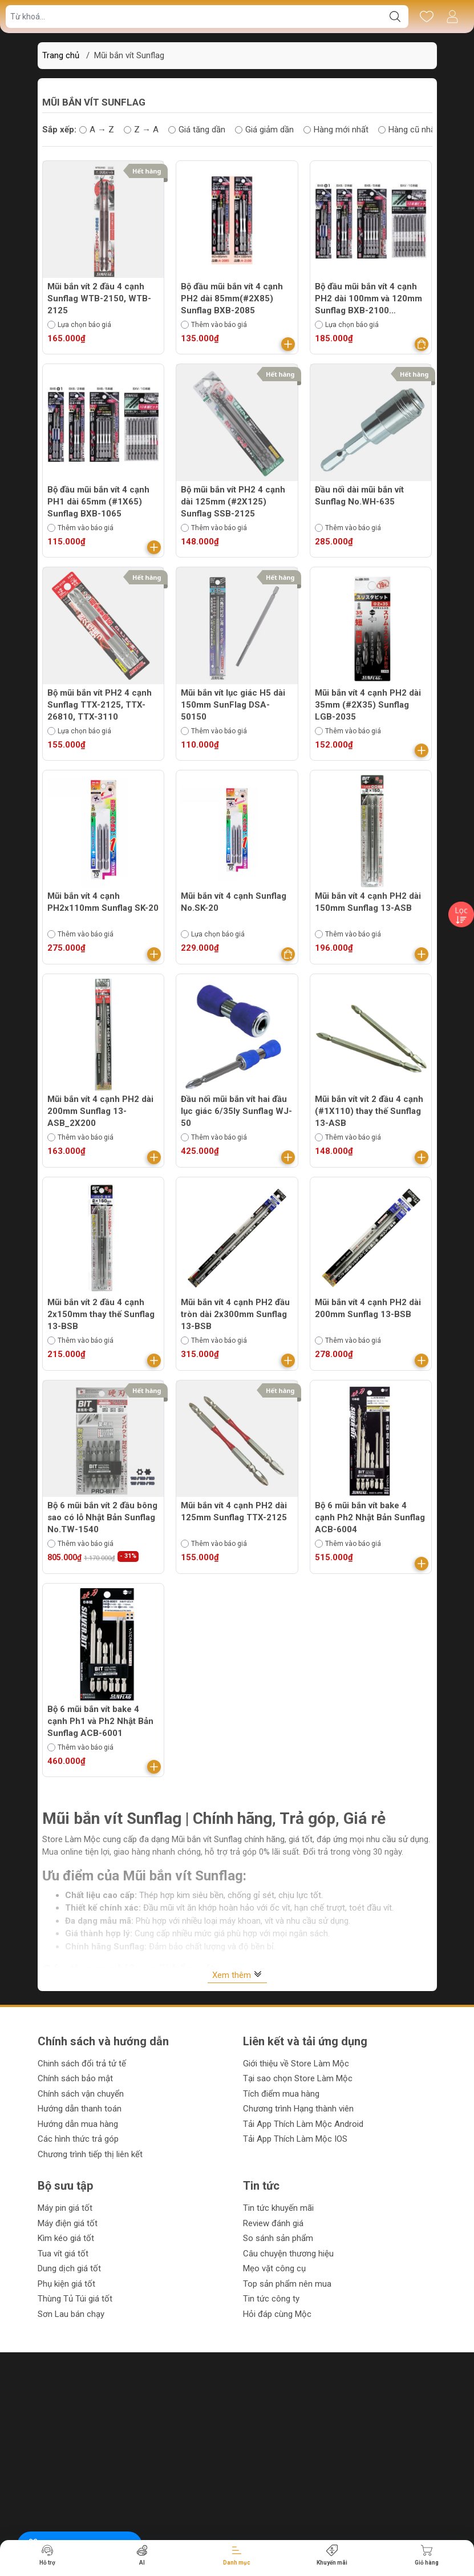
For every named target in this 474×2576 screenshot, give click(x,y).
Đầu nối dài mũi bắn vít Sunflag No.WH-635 (359, 495)
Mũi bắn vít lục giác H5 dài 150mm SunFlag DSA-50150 (233, 705)
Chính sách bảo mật (75, 2078)
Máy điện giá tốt (68, 2223)
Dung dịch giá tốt (69, 2268)
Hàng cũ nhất (408, 129)
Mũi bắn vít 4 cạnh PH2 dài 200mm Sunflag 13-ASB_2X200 (100, 1111)
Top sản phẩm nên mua (287, 2284)
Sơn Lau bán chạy (71, 2314)
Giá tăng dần (196, 129)
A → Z (96, 129)
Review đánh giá (273, 2223)
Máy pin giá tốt (65, 2208)
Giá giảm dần (264, 129)
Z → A (141, 129)
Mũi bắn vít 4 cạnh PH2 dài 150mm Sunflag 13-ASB (368, 902)
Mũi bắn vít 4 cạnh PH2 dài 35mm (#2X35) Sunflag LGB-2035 (368, 705)
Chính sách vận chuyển (81, 2094)
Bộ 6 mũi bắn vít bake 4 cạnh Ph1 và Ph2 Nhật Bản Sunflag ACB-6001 (100, 1721)
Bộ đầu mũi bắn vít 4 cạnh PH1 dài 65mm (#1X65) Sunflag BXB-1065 (98, 501)
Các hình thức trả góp (78, 2139)
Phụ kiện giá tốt (66, 2284)
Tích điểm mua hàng (281, 2094)
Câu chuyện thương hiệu (288, 2253)
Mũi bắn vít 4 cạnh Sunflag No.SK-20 (233, 902)
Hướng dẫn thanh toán (79, 2108)
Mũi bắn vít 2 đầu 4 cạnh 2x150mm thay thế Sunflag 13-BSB (101, 1314)
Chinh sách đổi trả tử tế (82, 2063)
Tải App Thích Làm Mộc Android (303, 2124)
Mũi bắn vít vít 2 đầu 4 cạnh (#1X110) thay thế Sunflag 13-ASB (369, 1111)
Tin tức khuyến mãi (278, 2208)
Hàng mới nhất (335, 129)
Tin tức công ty (271, 2299)
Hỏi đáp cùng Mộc (277, 2314)
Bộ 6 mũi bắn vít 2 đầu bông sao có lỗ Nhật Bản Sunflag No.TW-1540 (102, 1517)
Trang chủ (60, 55)
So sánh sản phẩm (278, 2238)
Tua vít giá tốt (63, 2253)
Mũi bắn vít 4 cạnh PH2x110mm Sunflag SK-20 (103, 902)
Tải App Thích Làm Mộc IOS (295, 2139)
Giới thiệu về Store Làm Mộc (296, 2063)
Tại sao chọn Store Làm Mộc (298, 2078)
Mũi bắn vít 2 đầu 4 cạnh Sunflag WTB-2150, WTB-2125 (99, 298)
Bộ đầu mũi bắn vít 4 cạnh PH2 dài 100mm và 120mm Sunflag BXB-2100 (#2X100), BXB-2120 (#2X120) (368, 299)
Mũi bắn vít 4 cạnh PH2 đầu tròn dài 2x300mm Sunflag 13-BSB (235, 1314)
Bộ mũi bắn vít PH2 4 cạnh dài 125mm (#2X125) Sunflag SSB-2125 (233, 501)
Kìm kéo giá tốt (66, 2238)
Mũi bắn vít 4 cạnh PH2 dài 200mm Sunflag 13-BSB (368, 1308)
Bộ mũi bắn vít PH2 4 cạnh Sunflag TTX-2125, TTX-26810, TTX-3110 (99, 705)
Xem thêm (237, 1974)
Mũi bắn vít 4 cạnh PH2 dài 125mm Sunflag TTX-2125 (234, 1511)
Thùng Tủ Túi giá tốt (75, 2299)
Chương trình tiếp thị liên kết (90, 2154)
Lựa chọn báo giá (79, 325)
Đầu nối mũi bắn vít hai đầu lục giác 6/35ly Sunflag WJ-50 (236, 1111)
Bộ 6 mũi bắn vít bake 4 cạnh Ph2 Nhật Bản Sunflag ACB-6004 (370, 1517)
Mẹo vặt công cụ (274, 2268)
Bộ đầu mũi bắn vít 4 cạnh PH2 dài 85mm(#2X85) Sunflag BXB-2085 (232, 298)
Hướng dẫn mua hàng (78, 2124)
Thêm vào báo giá (214, 325)
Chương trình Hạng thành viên (298, 2108)
